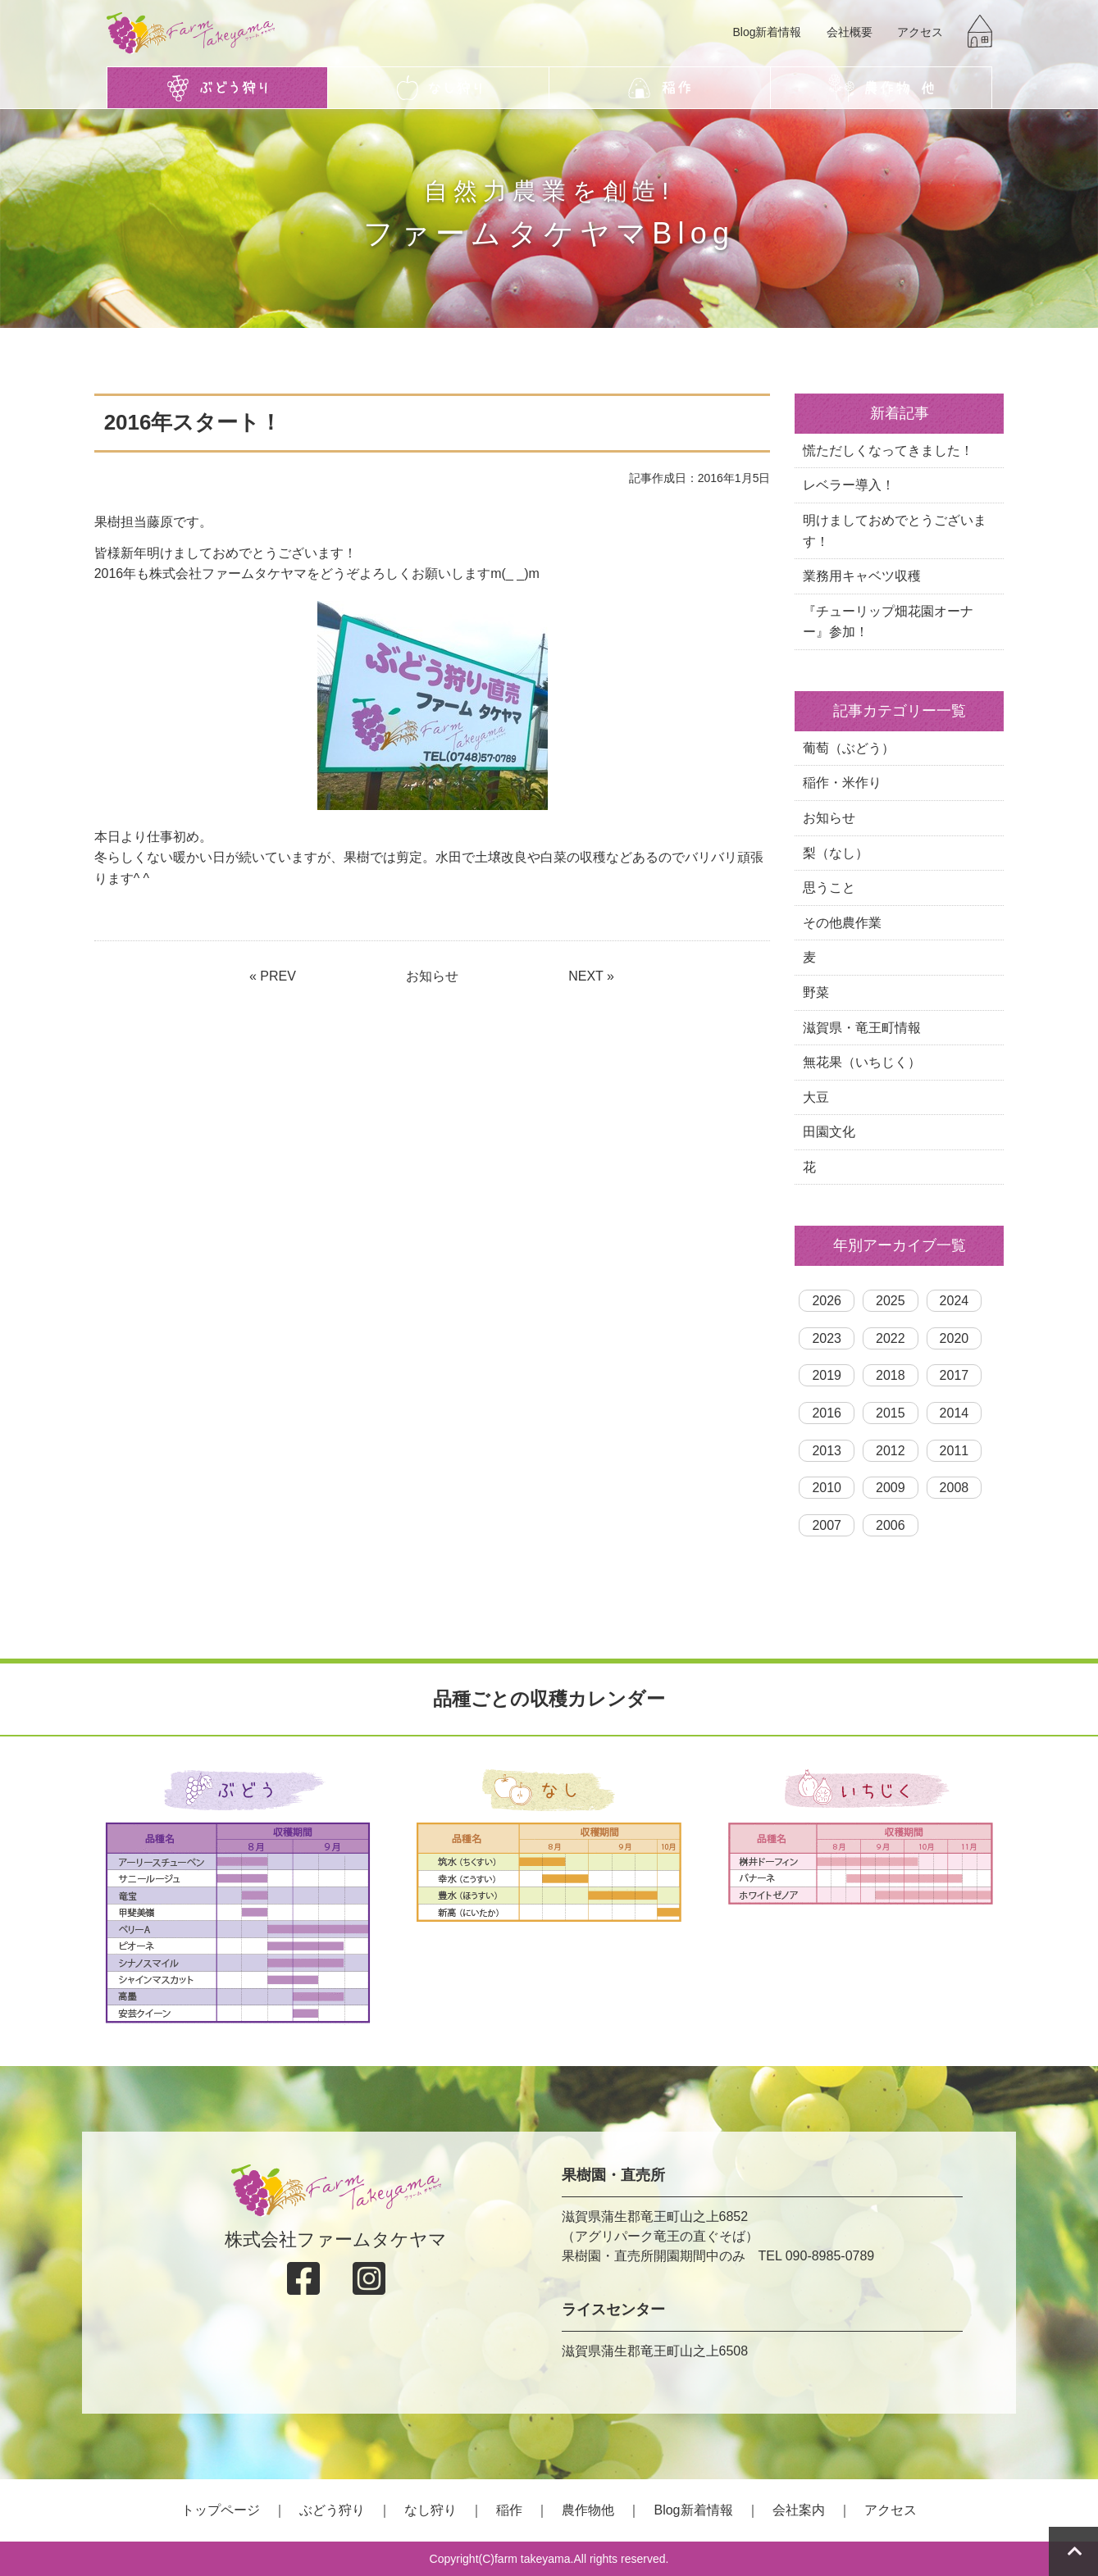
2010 (826, 1488)
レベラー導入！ (849, 485)
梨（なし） (835, 853)
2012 (890, 1451)
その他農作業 (842, 923)
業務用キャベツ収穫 (862, 576)
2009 (890, 1488)
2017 (954, 1375)
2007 (826, 1525)
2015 (890, 1413)
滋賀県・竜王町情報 (862, 1028)
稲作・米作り (842, 783)
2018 (890, 1375)
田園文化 (829, 1132)
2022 (890, 1338)
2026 (826, 1301)
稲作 (509, 2510)
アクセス (920, 32)
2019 (826, 1375)
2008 (954, 1488)
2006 (890, 1525)
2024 (954, 1301)
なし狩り (430, 2510)
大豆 (816, 1097)
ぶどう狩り (332, 2510)
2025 (890, 1301)
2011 (954, 1451)
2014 (954, 1413)
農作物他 (588, 2510)
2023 (826, 1338)
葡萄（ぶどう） (849, 748)
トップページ (220, 2510)
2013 (826, 1451)
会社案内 (798, 2510)
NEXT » (591, 976)
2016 (826, 1413)
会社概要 (849, 32)
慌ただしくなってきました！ (888, 450)
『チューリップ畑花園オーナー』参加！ (888, 621)
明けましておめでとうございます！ (894, 530)
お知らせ (432, 976)
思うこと (829, 887)
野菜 (816, 992)
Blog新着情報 (766, 32)
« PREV (272, 976)
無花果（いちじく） (862, 1062)
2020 (954, 1338)
